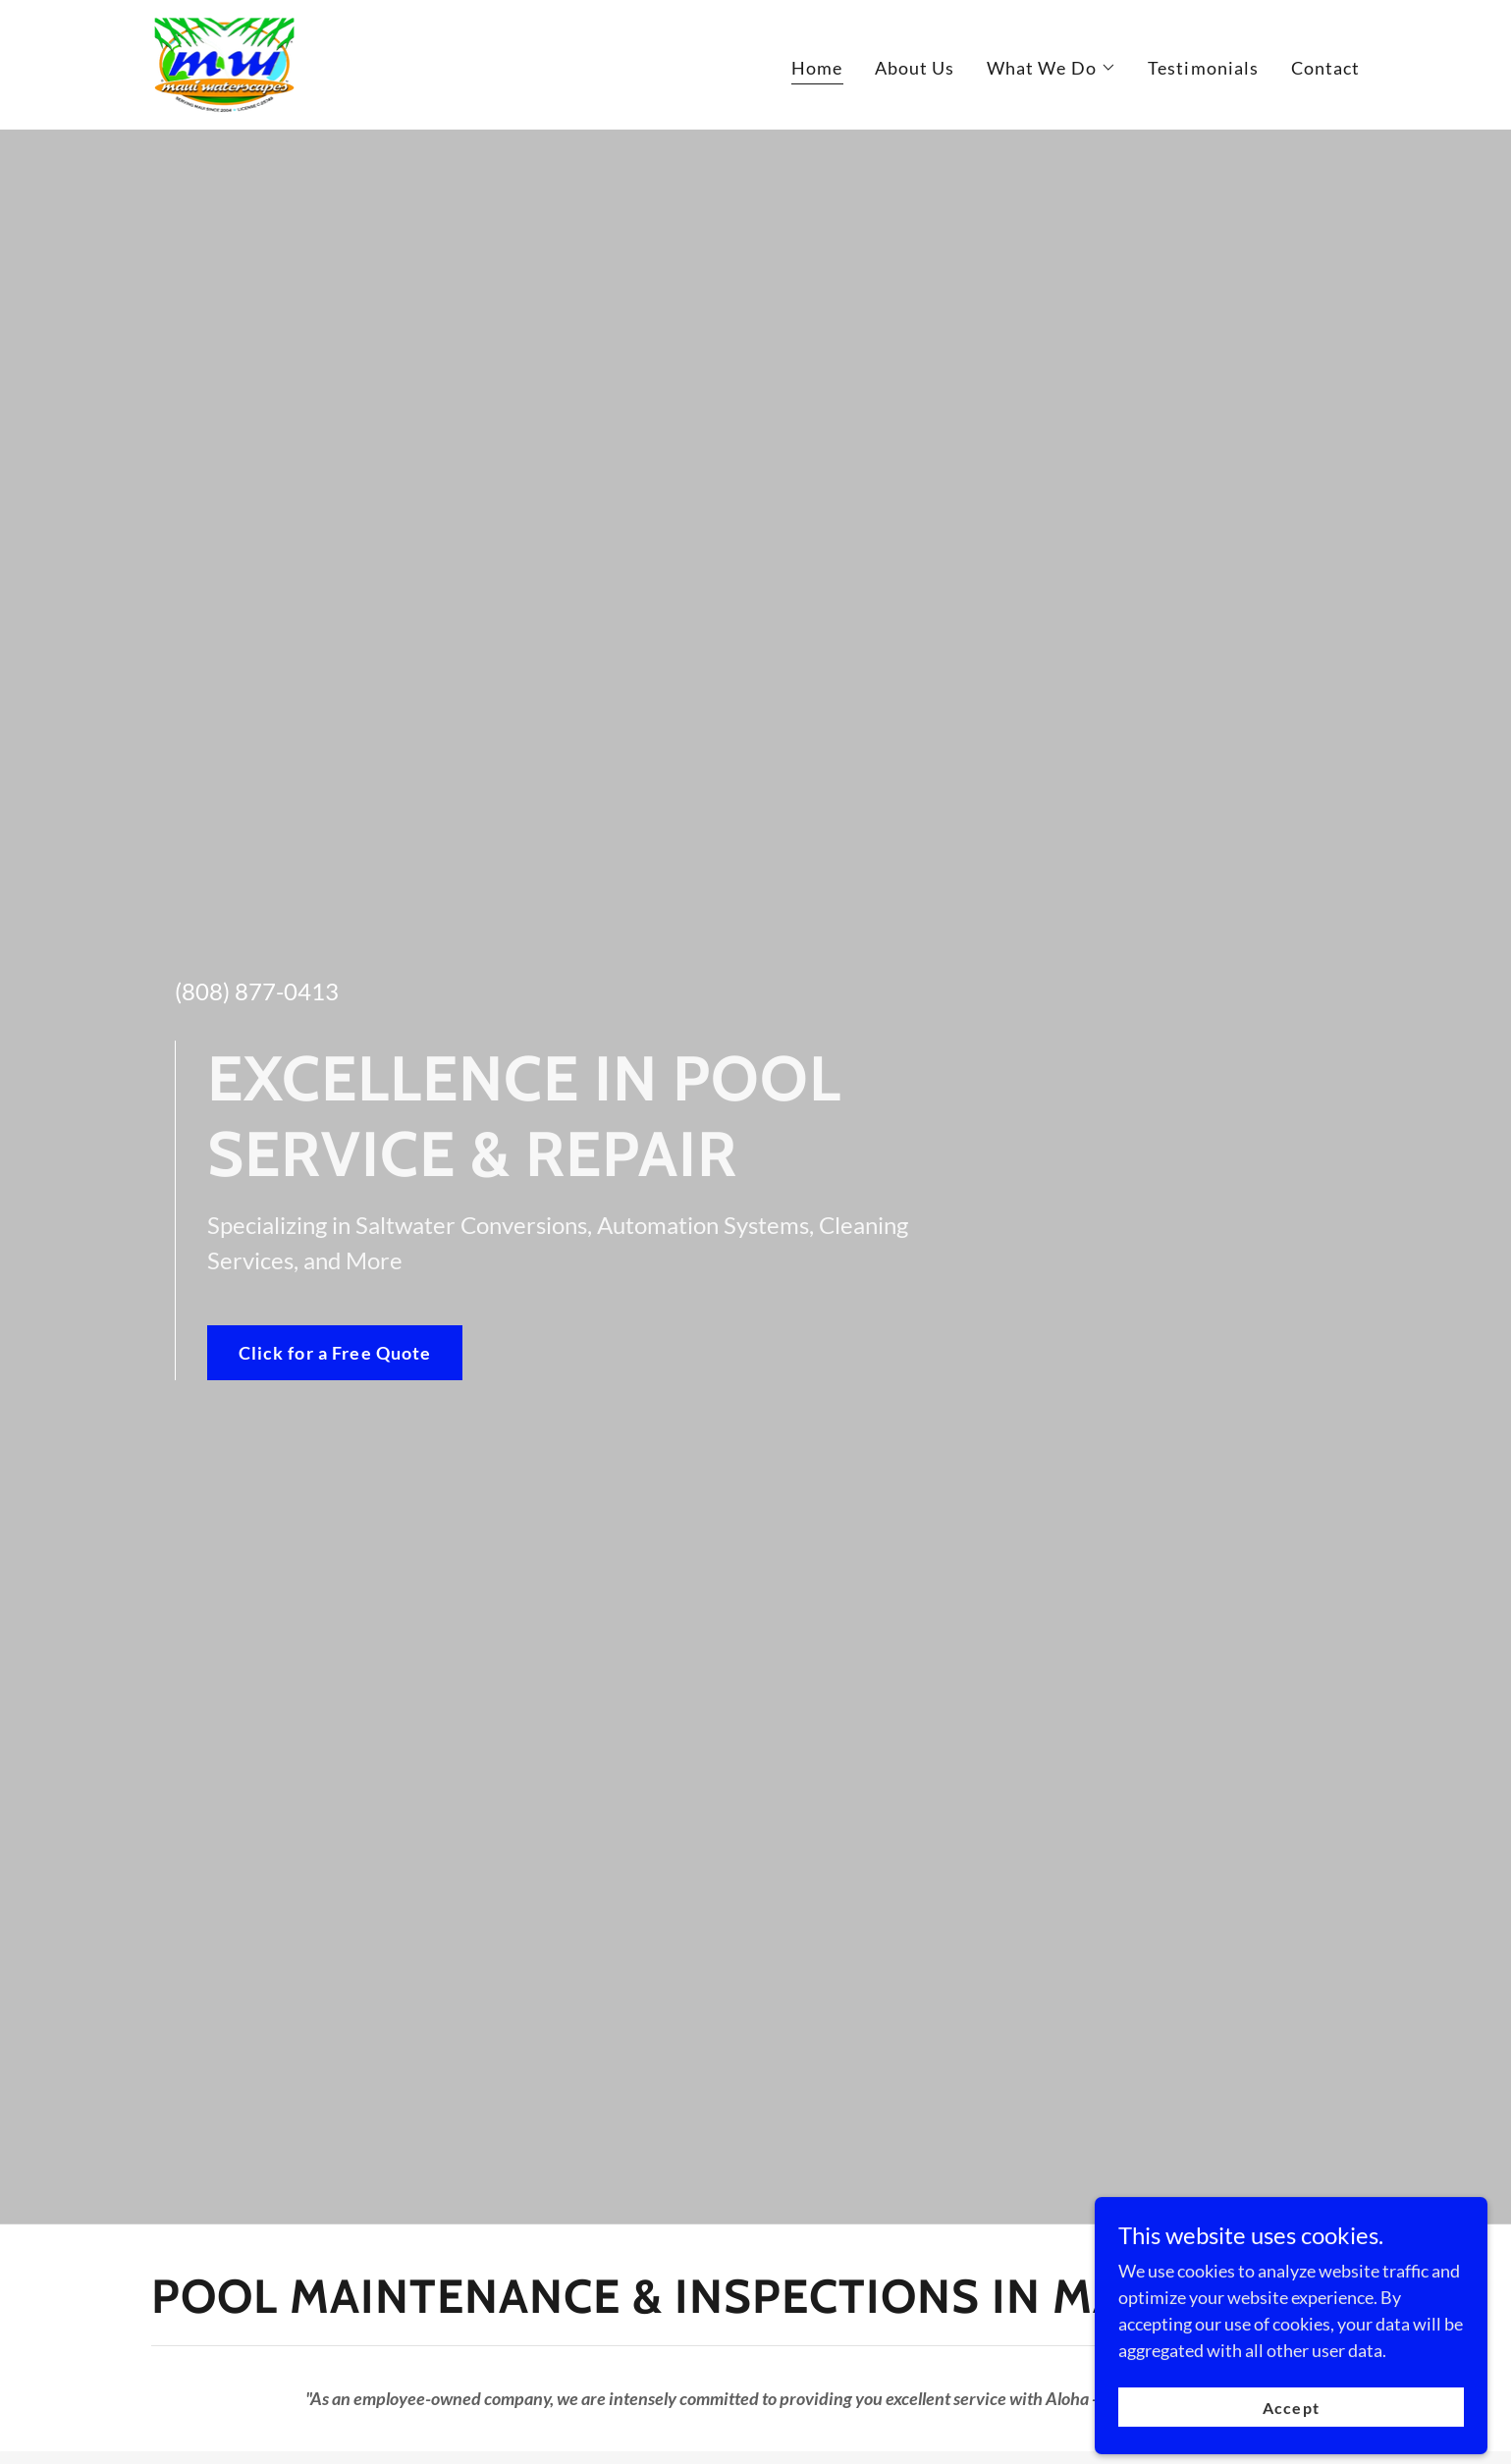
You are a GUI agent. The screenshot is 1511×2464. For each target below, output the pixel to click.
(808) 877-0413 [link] (257, 991)
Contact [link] (1326, 68)
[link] (224, 63)
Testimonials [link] (1204, 68)
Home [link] (817, 68)
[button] (1051, 68)
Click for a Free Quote (335, 1353)
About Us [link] (915, 68)
